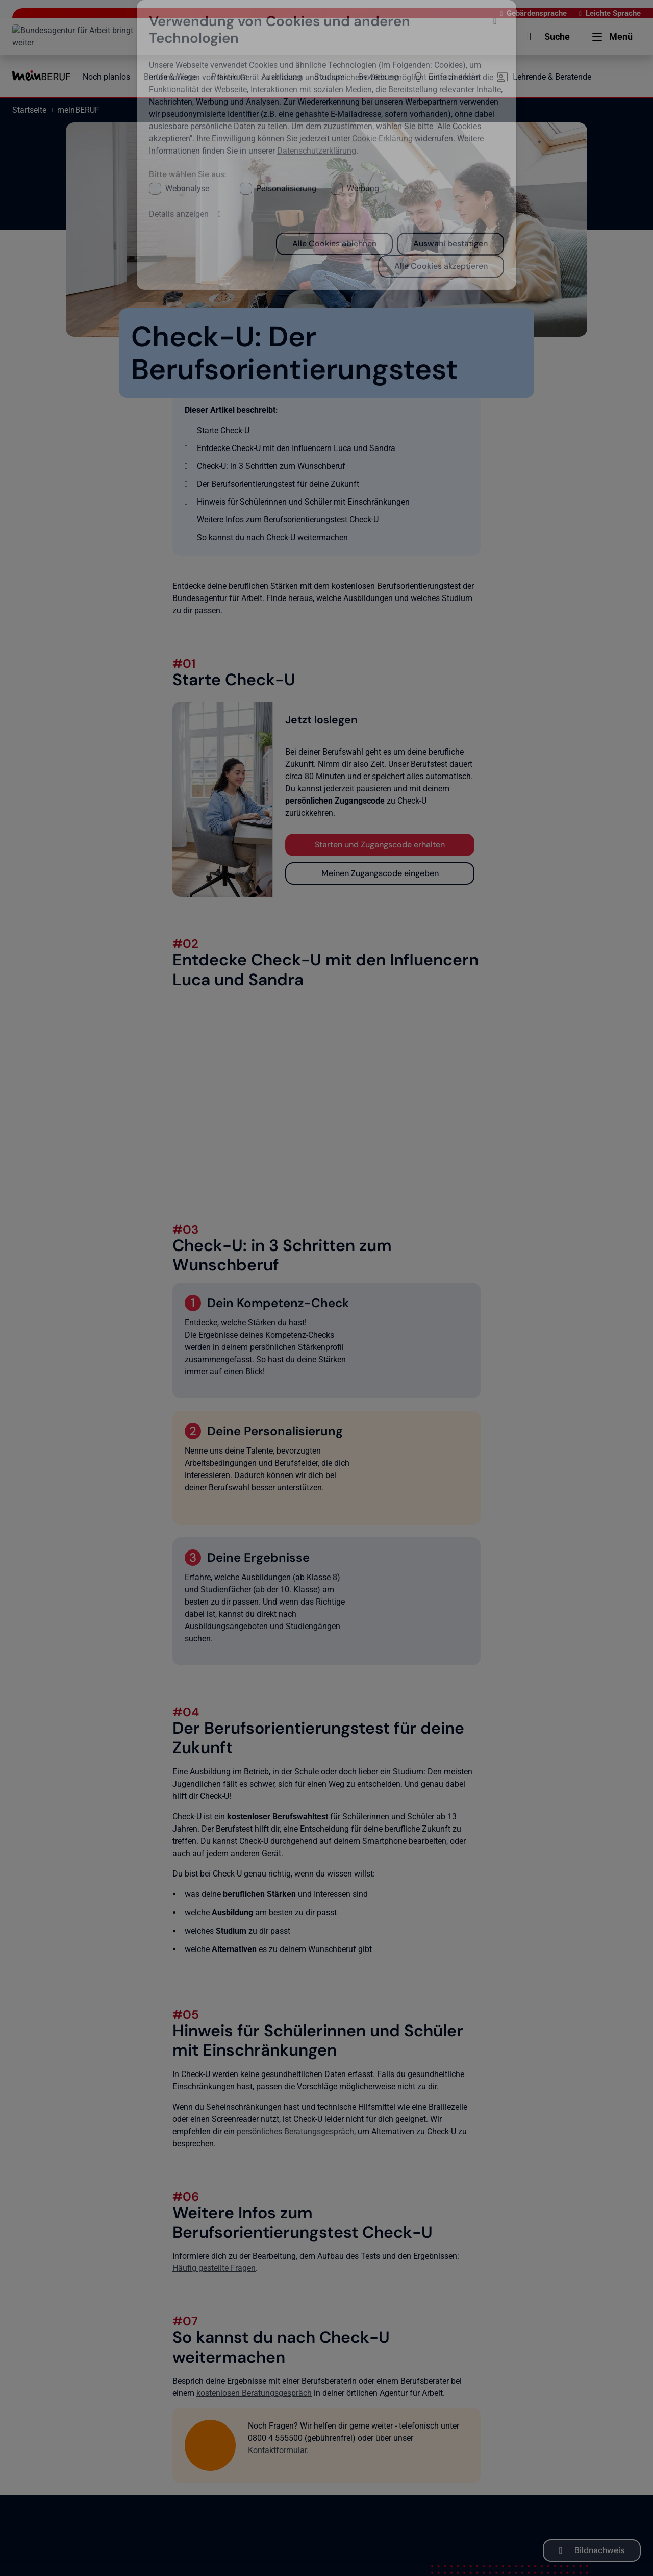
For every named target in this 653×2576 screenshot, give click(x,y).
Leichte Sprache (560, 13)
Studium (329, 77)
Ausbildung (281, 77)
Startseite (29, 110)
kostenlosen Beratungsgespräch (254, 2393)
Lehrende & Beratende (552, 77)
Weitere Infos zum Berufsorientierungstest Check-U (288, 519)
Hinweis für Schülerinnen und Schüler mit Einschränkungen (303, 502)
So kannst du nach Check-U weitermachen (272, 537)
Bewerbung (378, 77)
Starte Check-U (223, 430)
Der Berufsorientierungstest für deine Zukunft (278, 484)
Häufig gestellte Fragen (214, 2268)
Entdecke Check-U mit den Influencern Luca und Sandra (296, 448)
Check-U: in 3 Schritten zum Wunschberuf (271, 466)
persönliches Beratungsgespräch (295, 2131)
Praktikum (229, 77)
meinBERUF (78, 110)
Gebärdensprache (484, 13)
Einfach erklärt (455, 77)
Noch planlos (106, 77)
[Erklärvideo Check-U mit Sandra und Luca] (326, 1089)
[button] (467, 36)
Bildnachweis (599, 2550)
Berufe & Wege (170, 77)
